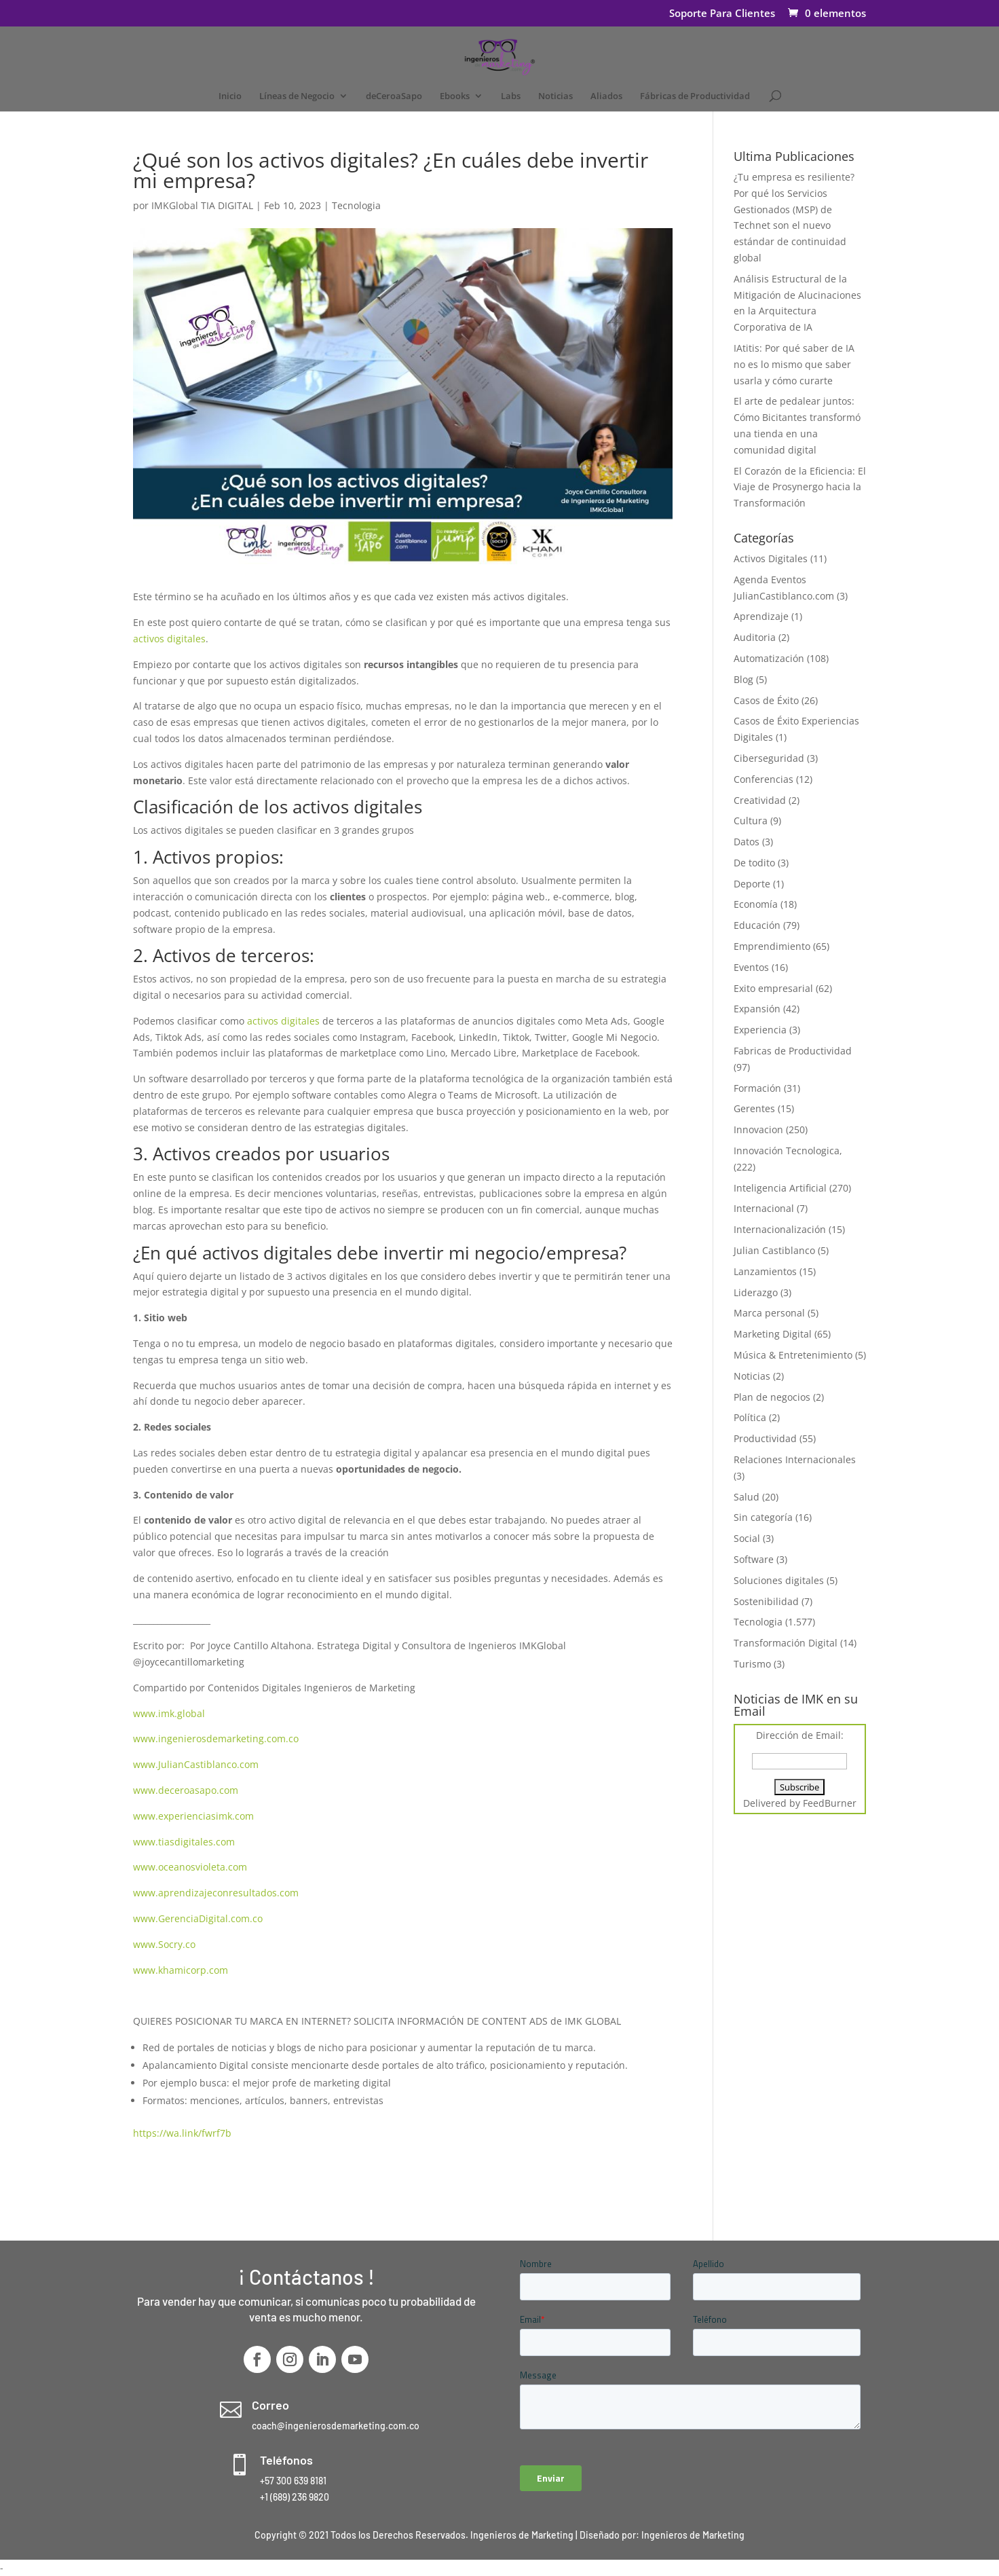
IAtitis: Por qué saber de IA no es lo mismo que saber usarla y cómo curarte (794, 364)
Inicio (230, 96)
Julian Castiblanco (774, 1250)
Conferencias (763, 779)
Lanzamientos (765, 1271)
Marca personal (769, 1312)
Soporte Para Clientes (722, 14)
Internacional (764, 1208)
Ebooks (455, 96)
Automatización (769, 658)
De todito (754, 862)
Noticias (555, 96)
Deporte (752, 883)
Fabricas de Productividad (793, 1050)
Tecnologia (356, 205)
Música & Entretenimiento (793, 1354)
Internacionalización (780, 1229)
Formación (757, 1088)
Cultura (751, 820)
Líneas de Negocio (297, 96)
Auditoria (755, 637)
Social (747, 1538)
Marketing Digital (773, 1333)
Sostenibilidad (766, 1601)
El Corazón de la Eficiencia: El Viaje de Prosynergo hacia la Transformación (800, 487)
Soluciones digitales (779, 1580)
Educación (757, 925)
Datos (746, 841)
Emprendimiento (772, 946)
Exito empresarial (773, 988)
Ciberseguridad (769, 758)
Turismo (752, 1663)
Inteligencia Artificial (780, 1187)
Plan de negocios (772, 1397)
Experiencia (760, 1029)
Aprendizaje (761, 616)
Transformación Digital (785, 1642)
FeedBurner (829, 1803)
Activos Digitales (771, 558)
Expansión (757, 1008)
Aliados (606, 96)
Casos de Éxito (766, 700)
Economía (756, 904)
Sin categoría (763, 1517)
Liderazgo (756, 1292)
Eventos (751, 967)
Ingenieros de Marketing (692, 2535)
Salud (746, 1496)
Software (754, 1559)
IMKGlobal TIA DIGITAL (202, 205)
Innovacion (758, 1129)
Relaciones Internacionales (795, 1459)
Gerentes (754, 1108)
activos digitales (169, 638)
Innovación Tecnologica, (788, 1150)
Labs (511, 96)
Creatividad (760, 800)
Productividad (765, 1438)
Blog (743, 679)
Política (750, 1417)
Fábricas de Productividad (695, 96)
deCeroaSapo (394, 96)
